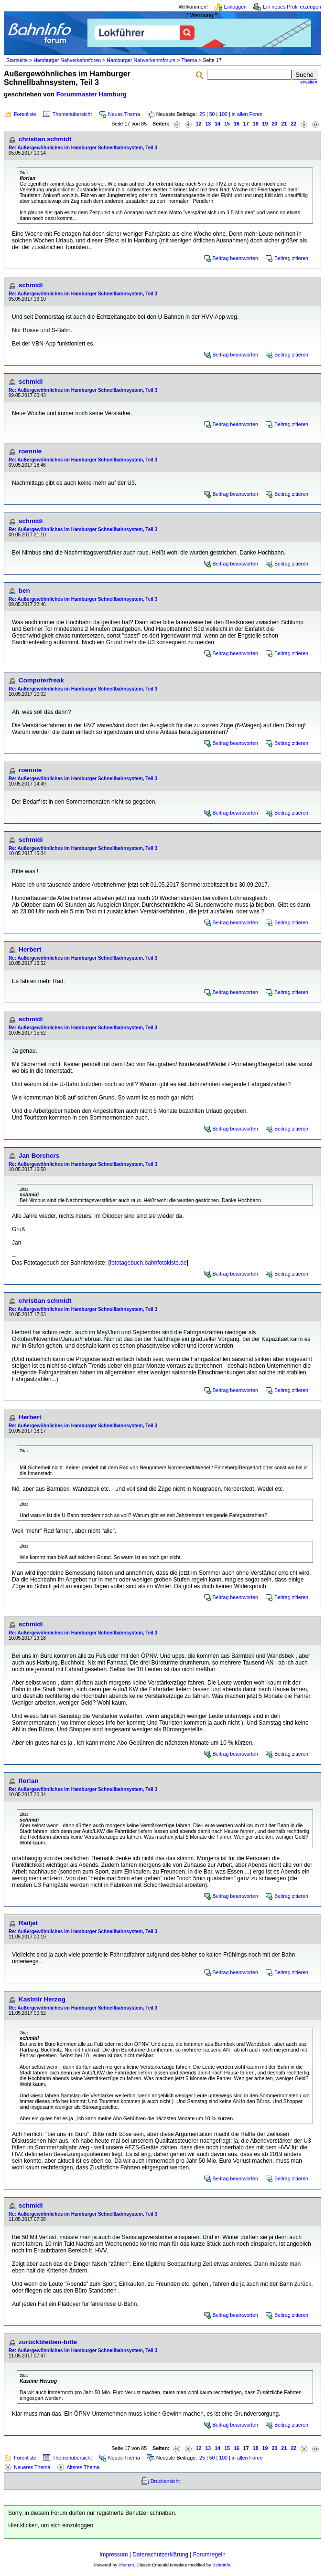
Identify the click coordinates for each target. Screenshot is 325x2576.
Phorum (126, 2565)
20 (274, 123)
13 (208, 123)
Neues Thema (124, 114)
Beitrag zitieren (291, 258)
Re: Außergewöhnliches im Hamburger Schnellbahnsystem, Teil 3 (83, 147)
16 (236, 123)
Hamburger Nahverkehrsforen (67, 60)
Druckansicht (165, 2481)
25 (202, 114)
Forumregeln (209, 2554)
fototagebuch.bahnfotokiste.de (148, 1262)
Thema (189, 60)
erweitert (308, 82)
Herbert (30, 949)
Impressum (113, 2554)
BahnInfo (221, 2565)
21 (284, 123)
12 (199, 123)
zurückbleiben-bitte (48, 2342)
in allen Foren (247, 114)
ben (24, 590)
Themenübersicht (72, 114)
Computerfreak (41, 680)
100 (223, 114)
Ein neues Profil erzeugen (292, 7)
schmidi (31, 285)
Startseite (17, 60)
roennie (30, 451)
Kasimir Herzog (42, 1999)
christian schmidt (45, 139)
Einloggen (235, 7)
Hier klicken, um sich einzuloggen (50, 2525)
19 (265, 123)
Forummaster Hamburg (91, 94)
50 (212, 114)
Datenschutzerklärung (160, 2554)
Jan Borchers (39, 1155)
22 (293, 123)
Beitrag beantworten (235, 258)
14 (217, 123)
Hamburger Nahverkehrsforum (141, 60)
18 (256, 123)
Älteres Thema (82, 2467)
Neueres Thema (32, 2467)
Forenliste (25, 114)
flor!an (28, 1780)
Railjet (28, 1923)
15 (227, 123)
